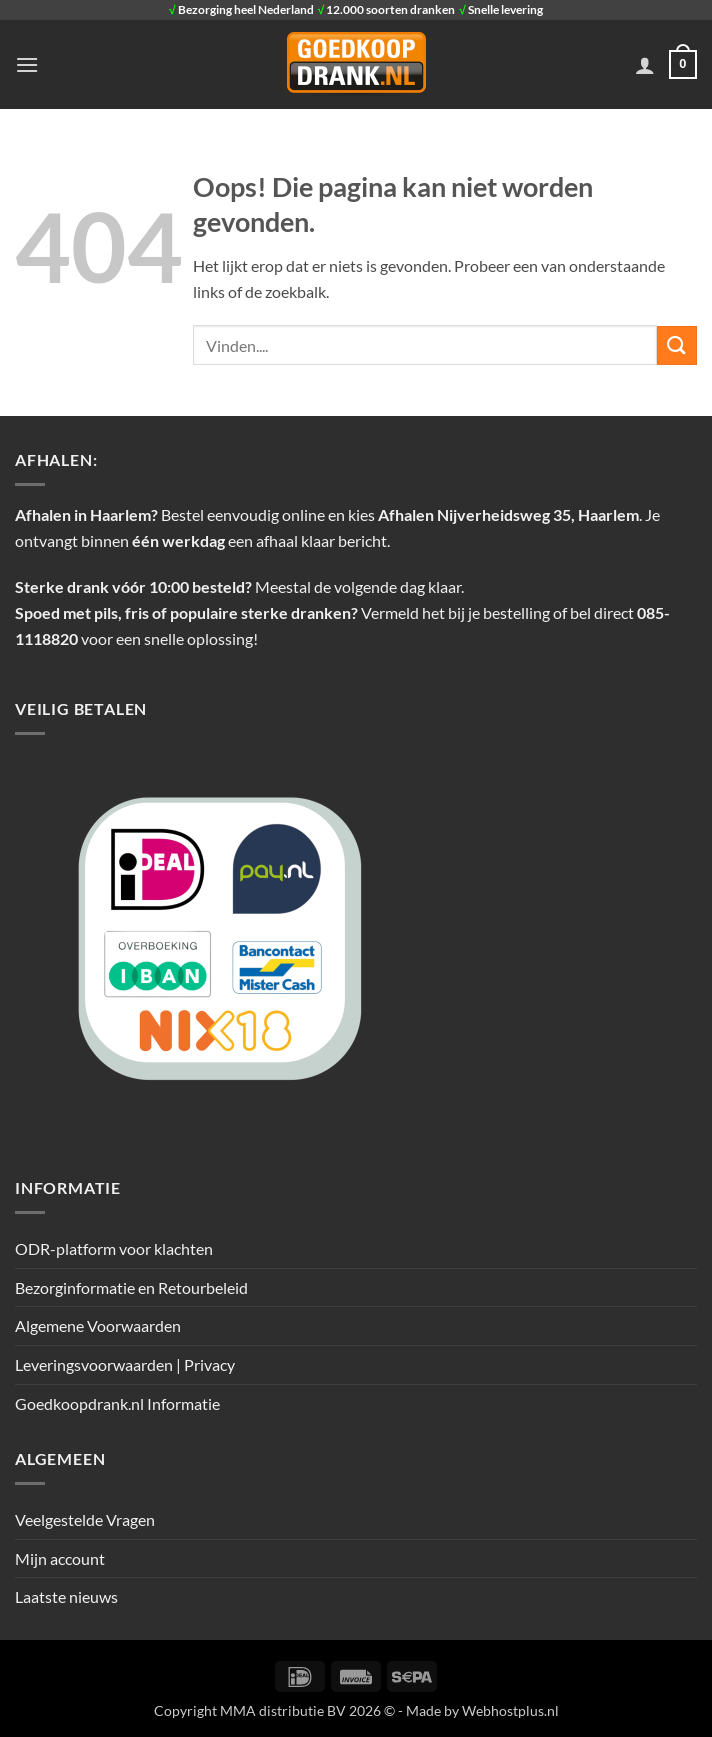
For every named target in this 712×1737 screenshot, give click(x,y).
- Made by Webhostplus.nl (478, 1710)
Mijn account (60, 1558)
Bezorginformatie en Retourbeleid (131, 1287)
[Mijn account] (645, 65)
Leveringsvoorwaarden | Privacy (125, 1364)
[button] (27, 64)
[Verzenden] (677, 345)
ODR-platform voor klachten (114, 1248)
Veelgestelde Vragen (85, 1519)
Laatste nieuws (66, 1596)
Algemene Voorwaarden (98, 1325)
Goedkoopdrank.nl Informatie (117, 1403)
